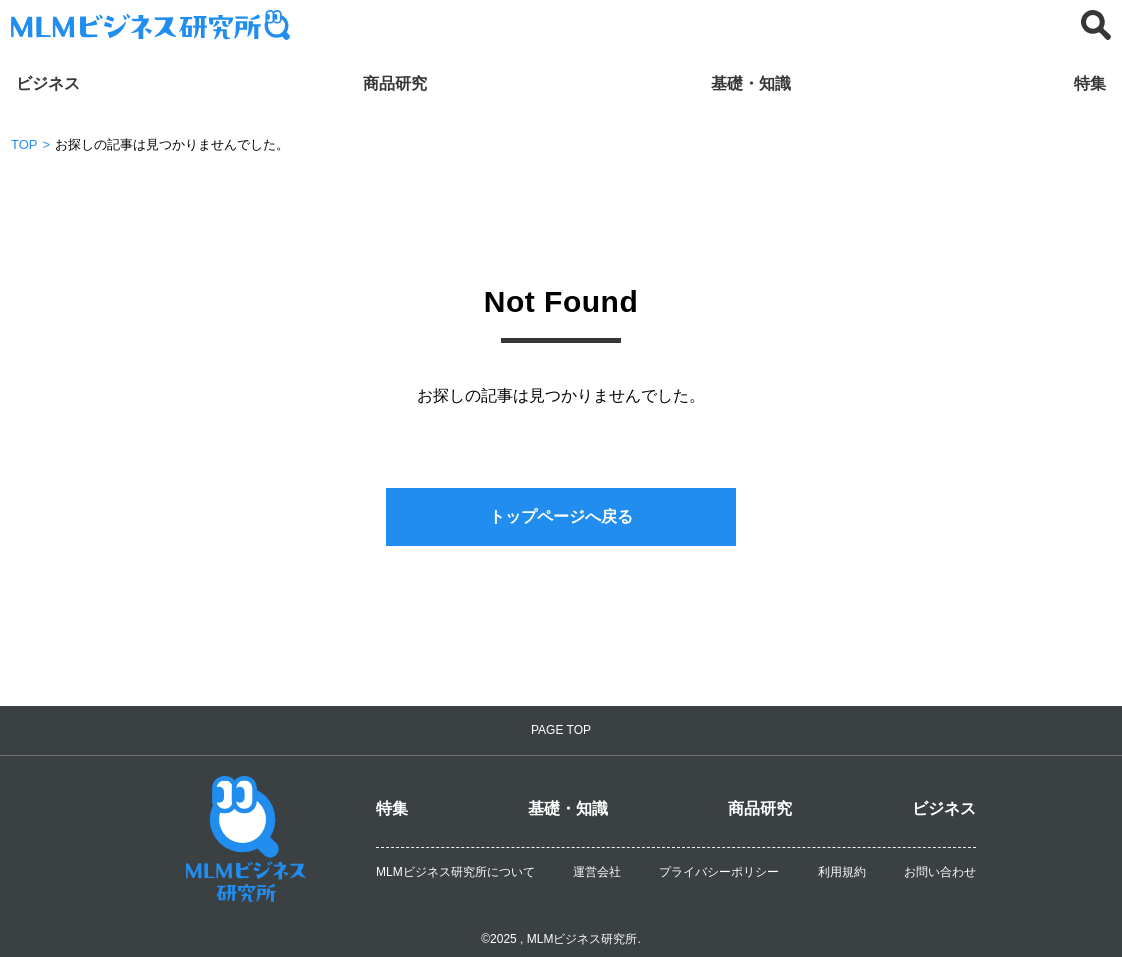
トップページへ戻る (561, 516)
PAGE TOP (561, 730)
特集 (1090, 83)
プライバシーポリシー (719, 872)
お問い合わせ (940, 872)
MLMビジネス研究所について (455, 872)
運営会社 (597, 872)
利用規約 (842, 872)
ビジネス (48, 83)
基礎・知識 (751, 83)
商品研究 (395, 83)
